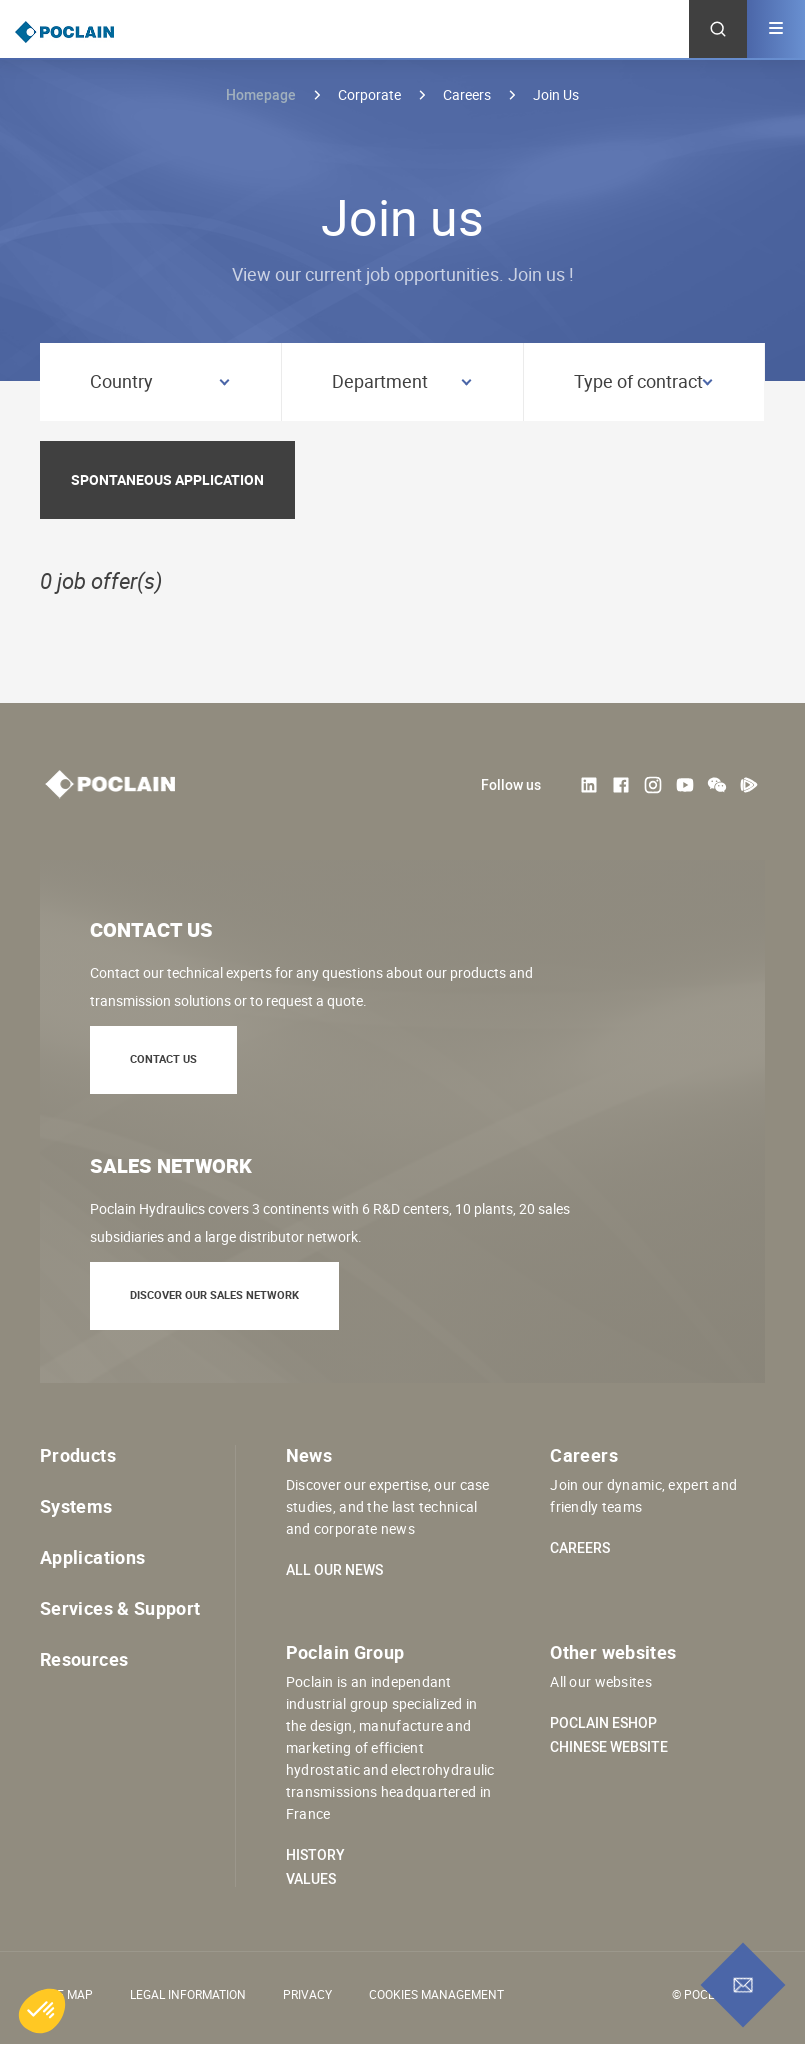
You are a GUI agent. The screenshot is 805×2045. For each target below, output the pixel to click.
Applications (92, 1557)
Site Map (66, 1994)
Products (78, 1455)
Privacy (307, 1994)
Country (121, 381)
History (315, 1855)
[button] (42, 2011)
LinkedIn (589, 785)
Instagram (653, 785)
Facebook (621, 785)
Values (311, 1879)
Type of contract (638, 381)
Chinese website (609, 1747)
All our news (334, 1570)
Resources (84, 1659)
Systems (76, 1506)
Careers (580, 1548)
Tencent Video (749, 785)
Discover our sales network (214, 1294)
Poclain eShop (603, 1723)
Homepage (261, 94)
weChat (717, 785)
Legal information (188, 1994)
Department (380, 381)
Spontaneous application (167, 479)
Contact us (163, 1058)
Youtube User (685, 785)
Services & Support (120, 1608)
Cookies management (436, 1994)
